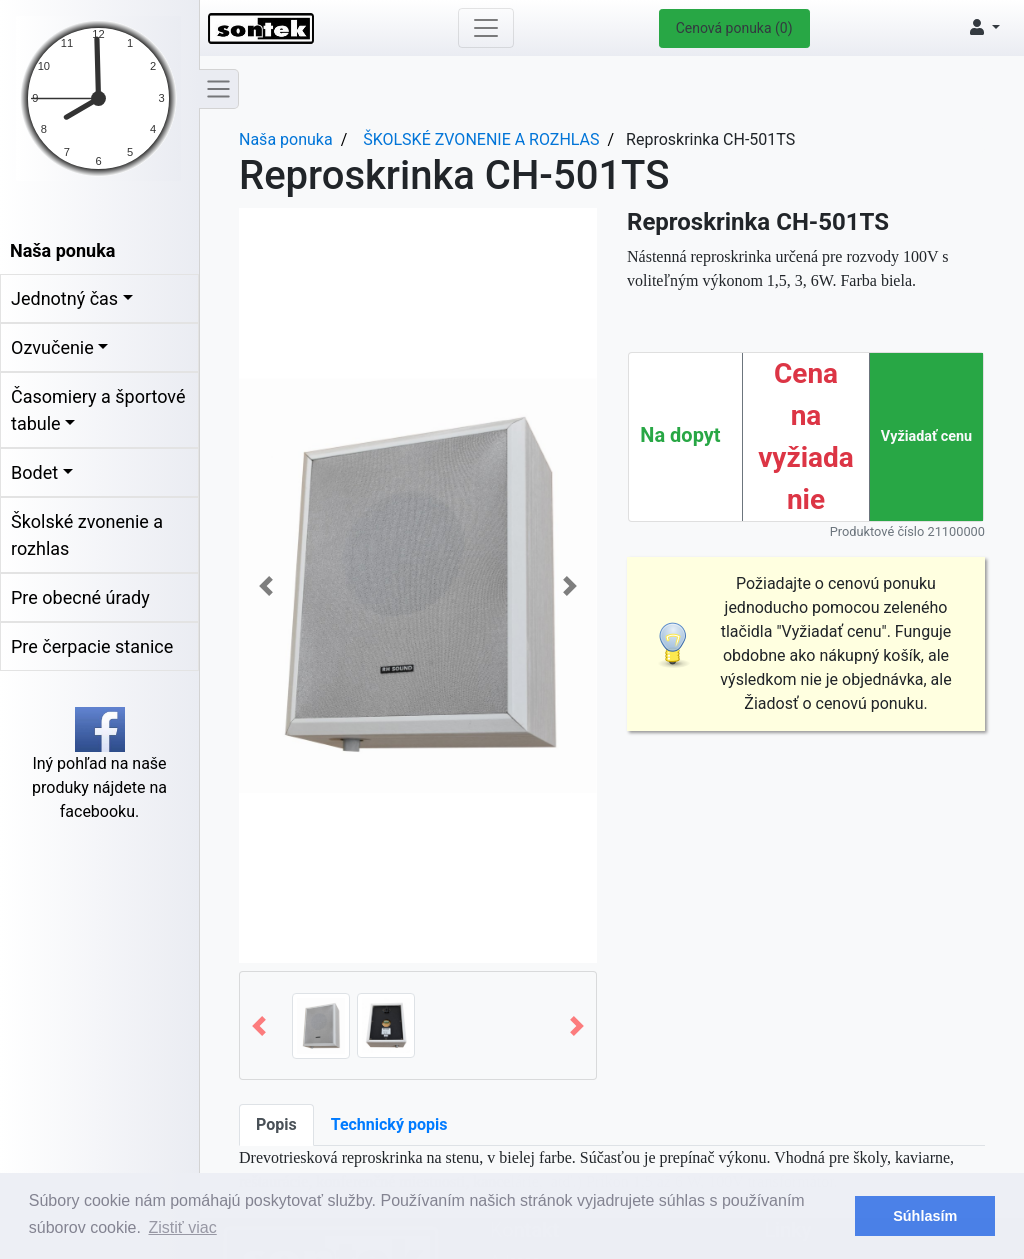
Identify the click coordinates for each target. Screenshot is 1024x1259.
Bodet (34, 472)
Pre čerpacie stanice (92, 646)
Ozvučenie (52, 347)
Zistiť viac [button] (183, 1227)
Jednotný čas (64, 298)
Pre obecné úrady (80, 597)
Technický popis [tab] (389, 1124)
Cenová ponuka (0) (734, 28)
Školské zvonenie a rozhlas (87, 535)
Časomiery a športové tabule (98, 410)
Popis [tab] (276, 1124)
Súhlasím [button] (925, 1216)
